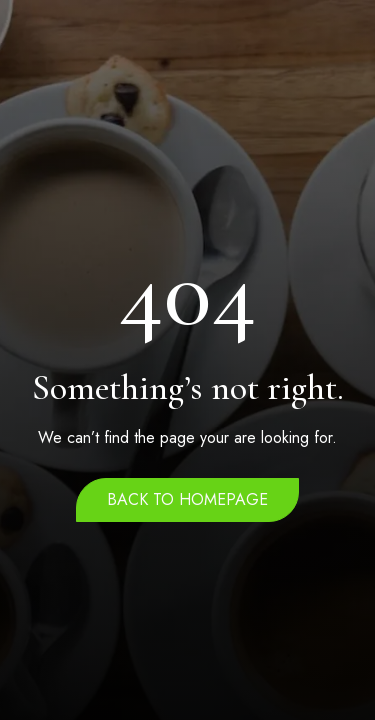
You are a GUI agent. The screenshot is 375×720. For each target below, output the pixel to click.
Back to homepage (187, 499)
